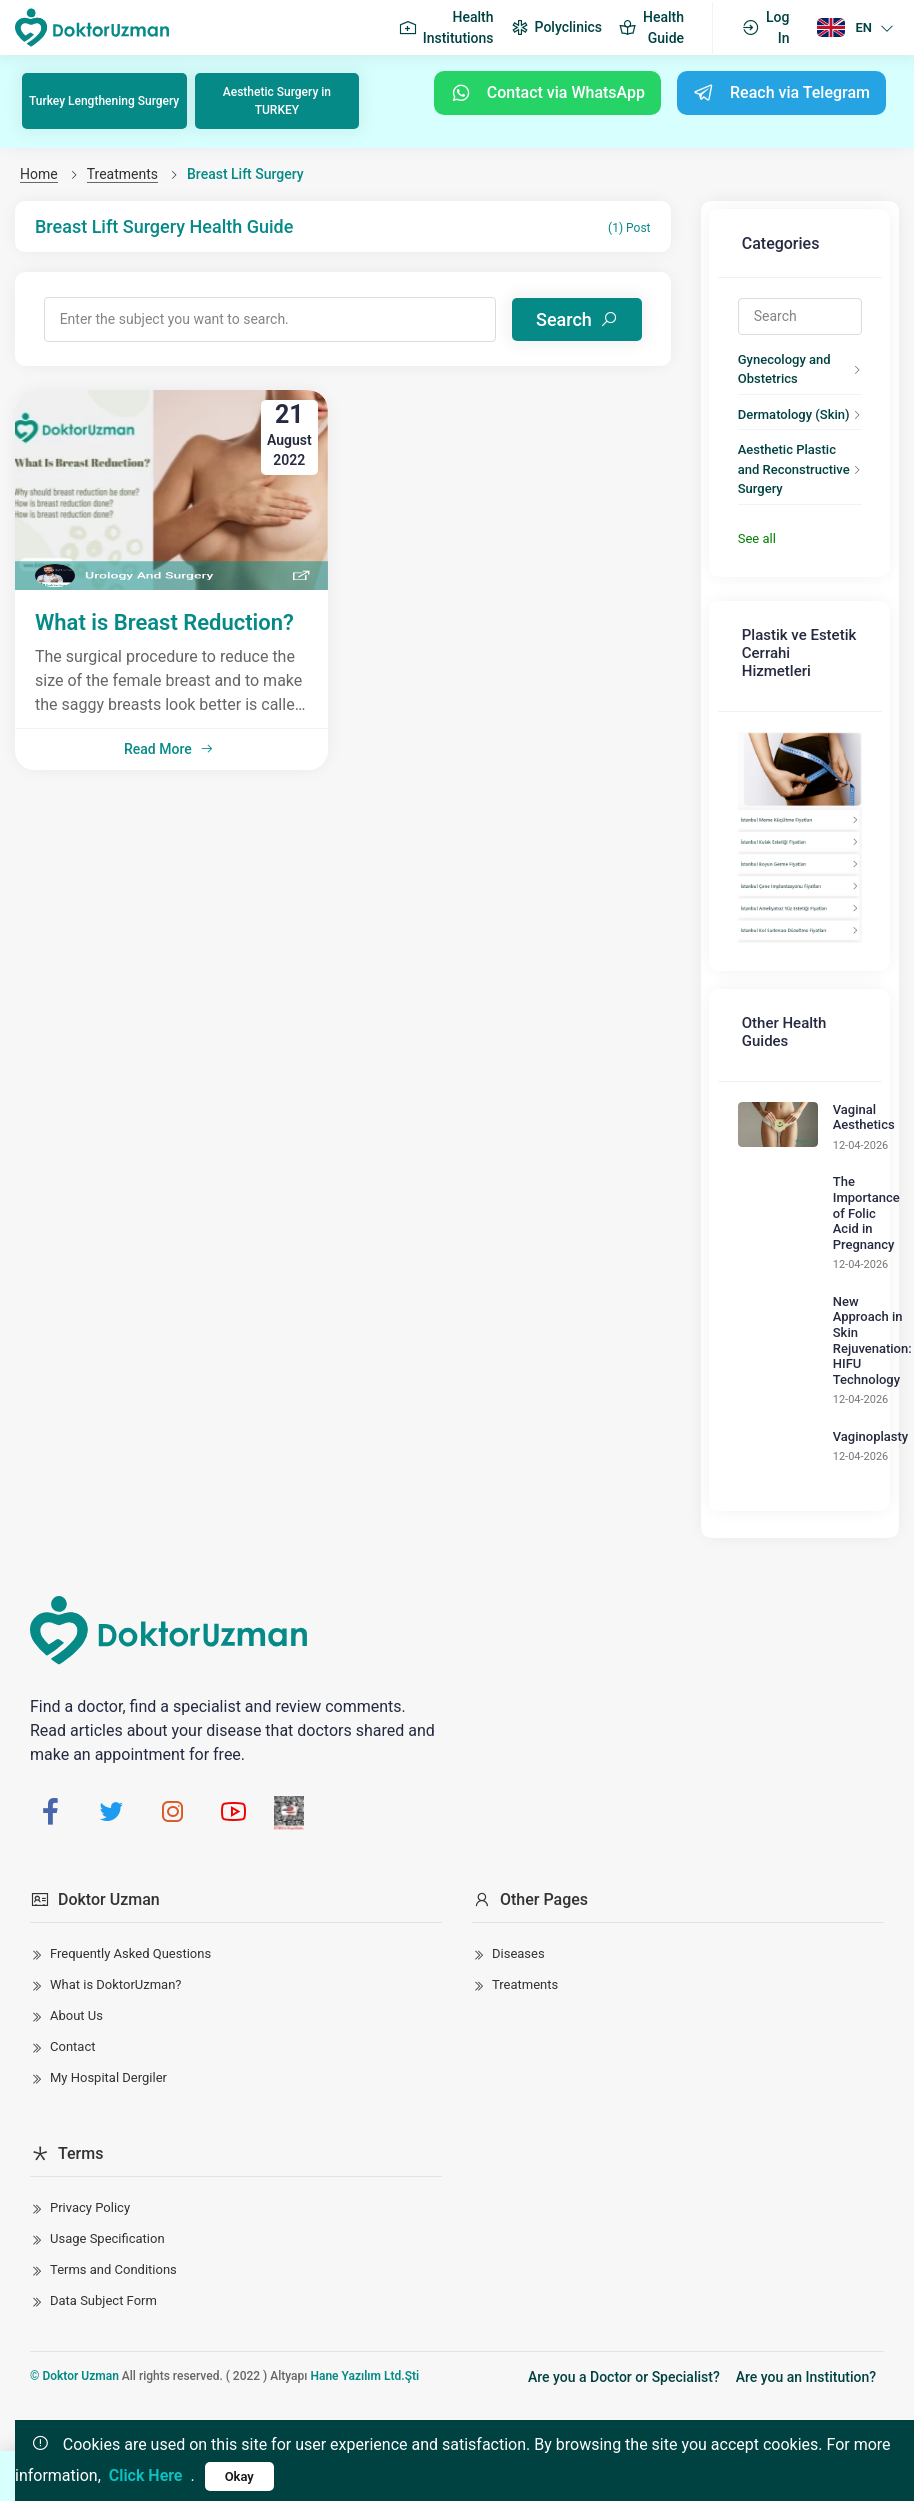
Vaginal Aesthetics (847, 1066)
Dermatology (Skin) (777, 392)
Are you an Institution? (806, 2304)
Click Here (146, 2475)
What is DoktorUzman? (116, 1911)
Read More (169, 728)
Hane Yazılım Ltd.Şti (364, 2303)
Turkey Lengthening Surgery (106, 99)
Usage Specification (107, 2165)
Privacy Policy (90, 2134)
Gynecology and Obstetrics (767, 347)
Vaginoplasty (853, 1386)
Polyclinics (556, 28)
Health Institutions (446, 27)
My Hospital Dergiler (108, 2004)
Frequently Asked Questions (130, 1880)
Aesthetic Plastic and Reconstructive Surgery (788, 437)
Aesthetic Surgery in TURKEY (279, 99)
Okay (239, 2476)
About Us (76, 1942)
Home (39, 169)
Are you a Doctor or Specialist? (624, 2304)
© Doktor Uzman (74, 2303)
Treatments (122, 169)
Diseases (518, 1880)
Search (586, 306)
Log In (765, 27)
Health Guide (651, 27)
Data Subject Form (103, 2227)
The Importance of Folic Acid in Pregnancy (849, 1162)
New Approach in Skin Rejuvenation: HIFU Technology (855, 1290)
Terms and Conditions (113, 2196)
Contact (72, 1973)
